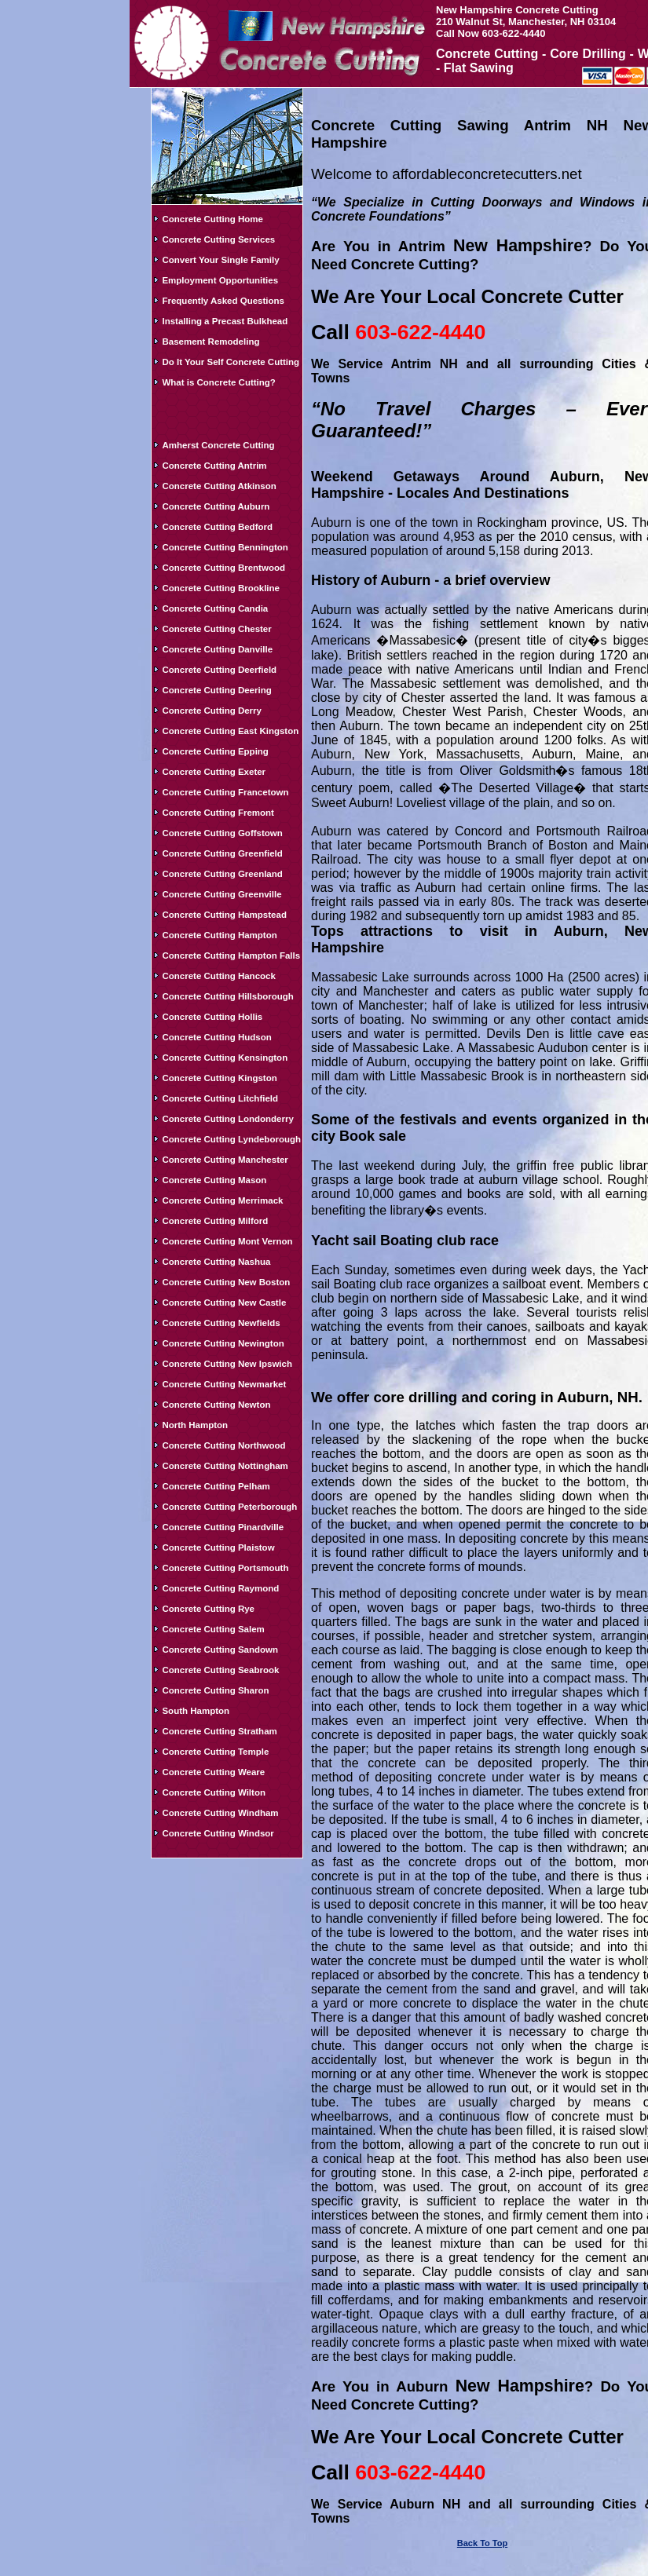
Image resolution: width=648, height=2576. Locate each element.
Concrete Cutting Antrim (214, 465)
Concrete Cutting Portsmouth (225, 1568)
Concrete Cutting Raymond (220, 1588)
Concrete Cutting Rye (208, 1608)
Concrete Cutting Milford (215, 1221)
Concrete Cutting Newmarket (224, 1384)
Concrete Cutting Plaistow (218, 1547)
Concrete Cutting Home (212, 219)
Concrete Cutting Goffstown (222, 833)
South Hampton (195, 1711)
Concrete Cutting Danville (217, 649)
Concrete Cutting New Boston (226, 1282)
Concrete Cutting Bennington (224, 547)
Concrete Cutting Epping (215, 751)
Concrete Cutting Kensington (224, 1057)
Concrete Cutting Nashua (216, 1261)
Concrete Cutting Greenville (221, 894)
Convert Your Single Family (220, 260)
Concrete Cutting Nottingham (224, 1466)
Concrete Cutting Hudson (216, 1037)
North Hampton (195, 1425)
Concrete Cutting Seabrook (220, 1670)
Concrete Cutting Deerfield (219, 669)
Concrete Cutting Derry (212, 710)
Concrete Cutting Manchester (224, 1159)
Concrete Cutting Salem (213, 1629)
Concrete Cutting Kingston (219, 1078)
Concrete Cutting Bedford (217, 527)
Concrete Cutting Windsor (217, 1833)
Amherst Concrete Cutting (218, 445)
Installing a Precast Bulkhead (224, 321)
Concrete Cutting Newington (223, 1343)
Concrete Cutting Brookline (221, 588)
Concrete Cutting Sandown (220, 1649)
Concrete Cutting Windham (220, 1813)
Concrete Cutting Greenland (222, 874)
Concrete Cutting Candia (215, 608)
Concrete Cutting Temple (215, 1751)
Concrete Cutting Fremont (217, 812)
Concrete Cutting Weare (213, 1772)
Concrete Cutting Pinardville (223, 1527)
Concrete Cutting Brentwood (223, 567)
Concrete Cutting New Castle (224, 1302)
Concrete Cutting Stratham (219, 1731)
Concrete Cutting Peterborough (229, 1506)
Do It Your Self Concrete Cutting (230, 362)
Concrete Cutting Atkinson (219, 486)
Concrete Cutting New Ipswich (227, 1363)
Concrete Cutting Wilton (213, 1792)
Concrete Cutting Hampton (219, 935)
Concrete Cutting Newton (216, 1404)
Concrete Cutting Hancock (218, 976)
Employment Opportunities (220, 280)
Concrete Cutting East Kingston (230, 731)
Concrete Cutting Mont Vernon (227, 1241)
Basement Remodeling (210, 341)
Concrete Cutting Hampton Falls (231, 955)
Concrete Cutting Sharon (215, 1690)
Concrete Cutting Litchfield (220, 1098)
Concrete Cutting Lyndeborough (231, 1139)
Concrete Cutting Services (218, 239)
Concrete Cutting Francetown (225, 792)
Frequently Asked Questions (223, 300)
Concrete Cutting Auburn (215, 506)
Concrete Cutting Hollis (212, 1016)
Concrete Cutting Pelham (215, 1486)
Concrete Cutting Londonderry (227, 1119)
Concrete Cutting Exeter (213, 771)
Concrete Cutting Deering (216, 690)
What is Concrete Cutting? (218, 382)
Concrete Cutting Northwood (223, 1445)
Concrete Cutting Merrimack (222, 1200)
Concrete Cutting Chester (216, 629)
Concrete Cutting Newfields (221, 1323)
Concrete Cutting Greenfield (222, 853)
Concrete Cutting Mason (214, 1180)
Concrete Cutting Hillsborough (227, 996)
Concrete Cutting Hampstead (224, 914)
